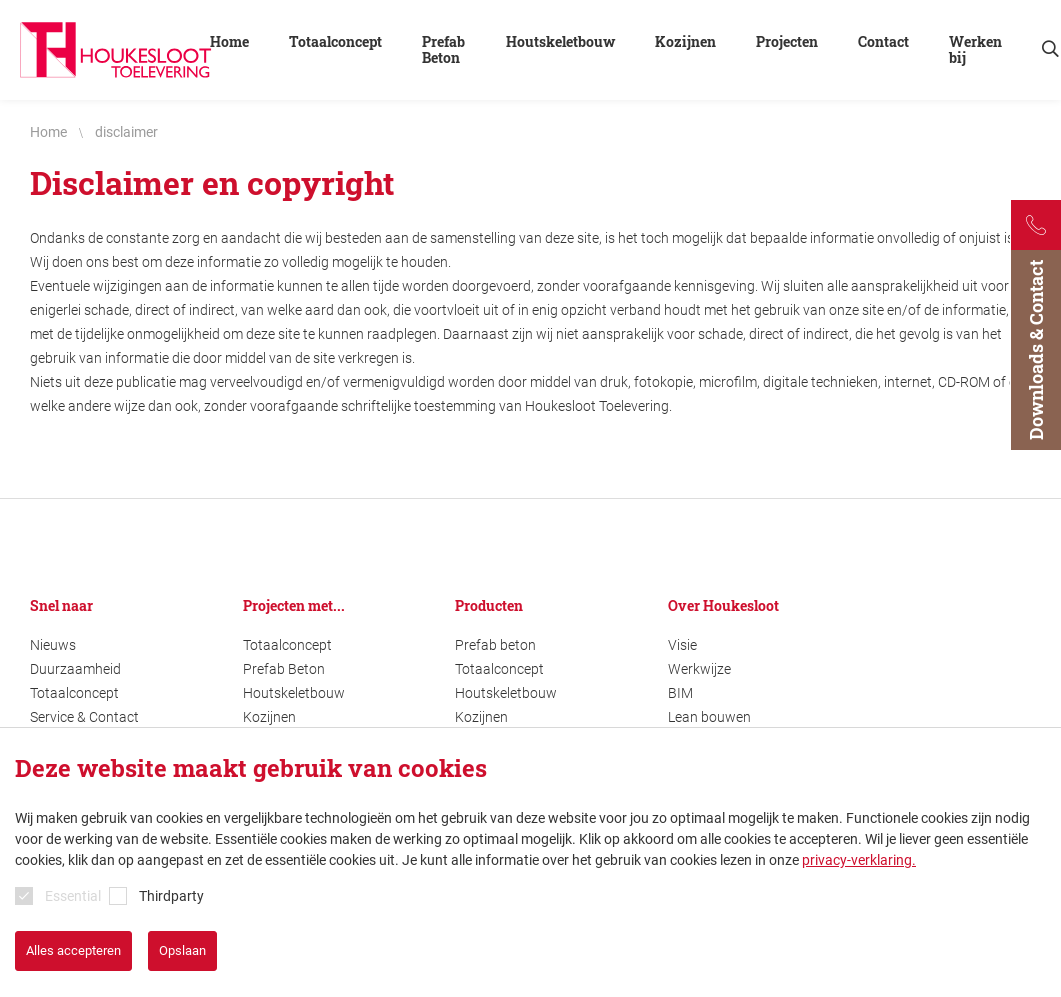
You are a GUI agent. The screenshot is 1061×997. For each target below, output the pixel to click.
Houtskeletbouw (294, 693)
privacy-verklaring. (859, 860)
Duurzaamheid (75, 669)
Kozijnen (269, 717)
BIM (680, 693)
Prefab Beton (284, 669)
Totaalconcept (74, 693)
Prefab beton (495, 645)
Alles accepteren (73, 950)
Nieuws (53, 645)
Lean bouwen (709, 717)
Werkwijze (699, 669)
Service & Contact (84, 717)
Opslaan (182, 950)
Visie (682, 645)
